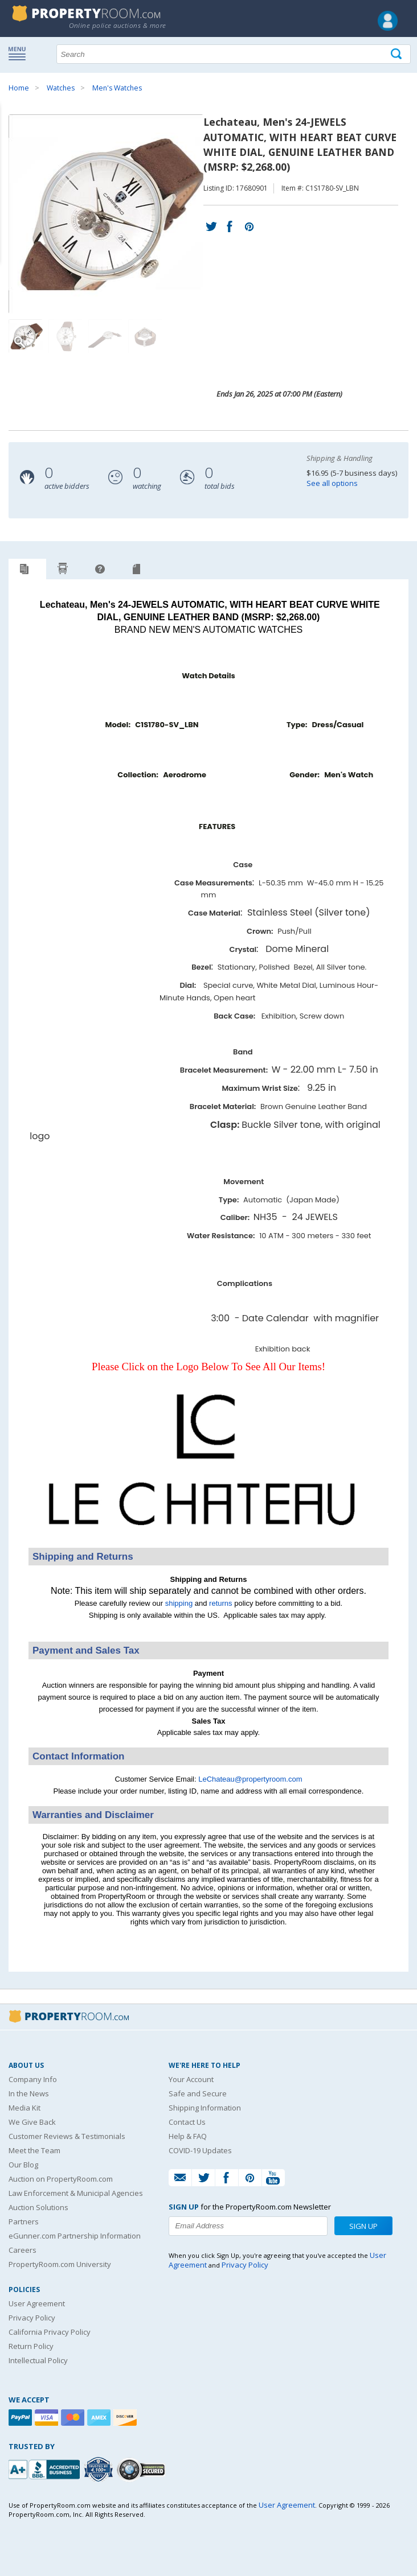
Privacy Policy (32, 2318)
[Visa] (48, 2417)
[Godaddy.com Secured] (143, 2469)
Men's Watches (117, 88)
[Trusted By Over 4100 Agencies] (100, 2469)
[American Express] (100, 2417)
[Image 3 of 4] (105, 336)
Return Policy (31, 2346)
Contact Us (187, 2122)
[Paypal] (22, 2417)
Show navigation (20, 53)
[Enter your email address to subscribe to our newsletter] (248, 2226)
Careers (22, 2250)
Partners (24, 2221)
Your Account (191, 2079)
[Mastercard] (74, 2417)
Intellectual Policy (38, 2360)
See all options (332, 483)
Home (19, 88)
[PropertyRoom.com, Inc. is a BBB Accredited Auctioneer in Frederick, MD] (46, 2468)
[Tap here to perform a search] (397, 54)
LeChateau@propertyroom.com (250, 1779)
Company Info (33, 2079)
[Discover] (126, 2417)
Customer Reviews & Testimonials (67, 2136)
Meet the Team (34, 2150)
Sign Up (363, 2226)
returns (220, 1603)
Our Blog (23, 2164)
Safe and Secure (198, 2093)
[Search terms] (233, 54)
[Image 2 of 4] (65, 336)
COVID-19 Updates (200, 2150)
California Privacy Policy (50, 2332)
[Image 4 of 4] (145, 336)
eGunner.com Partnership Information (75, 2236)
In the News (29, 2093)
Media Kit (24, 2108)
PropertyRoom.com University (60, 2264)
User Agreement (37, 2303)
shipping (179, 1603)
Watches (61, 88)
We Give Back (32, 2122)
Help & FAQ (188, 2136)
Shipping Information (205, 2108)
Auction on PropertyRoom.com (61, 2179)
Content (11, 144)
